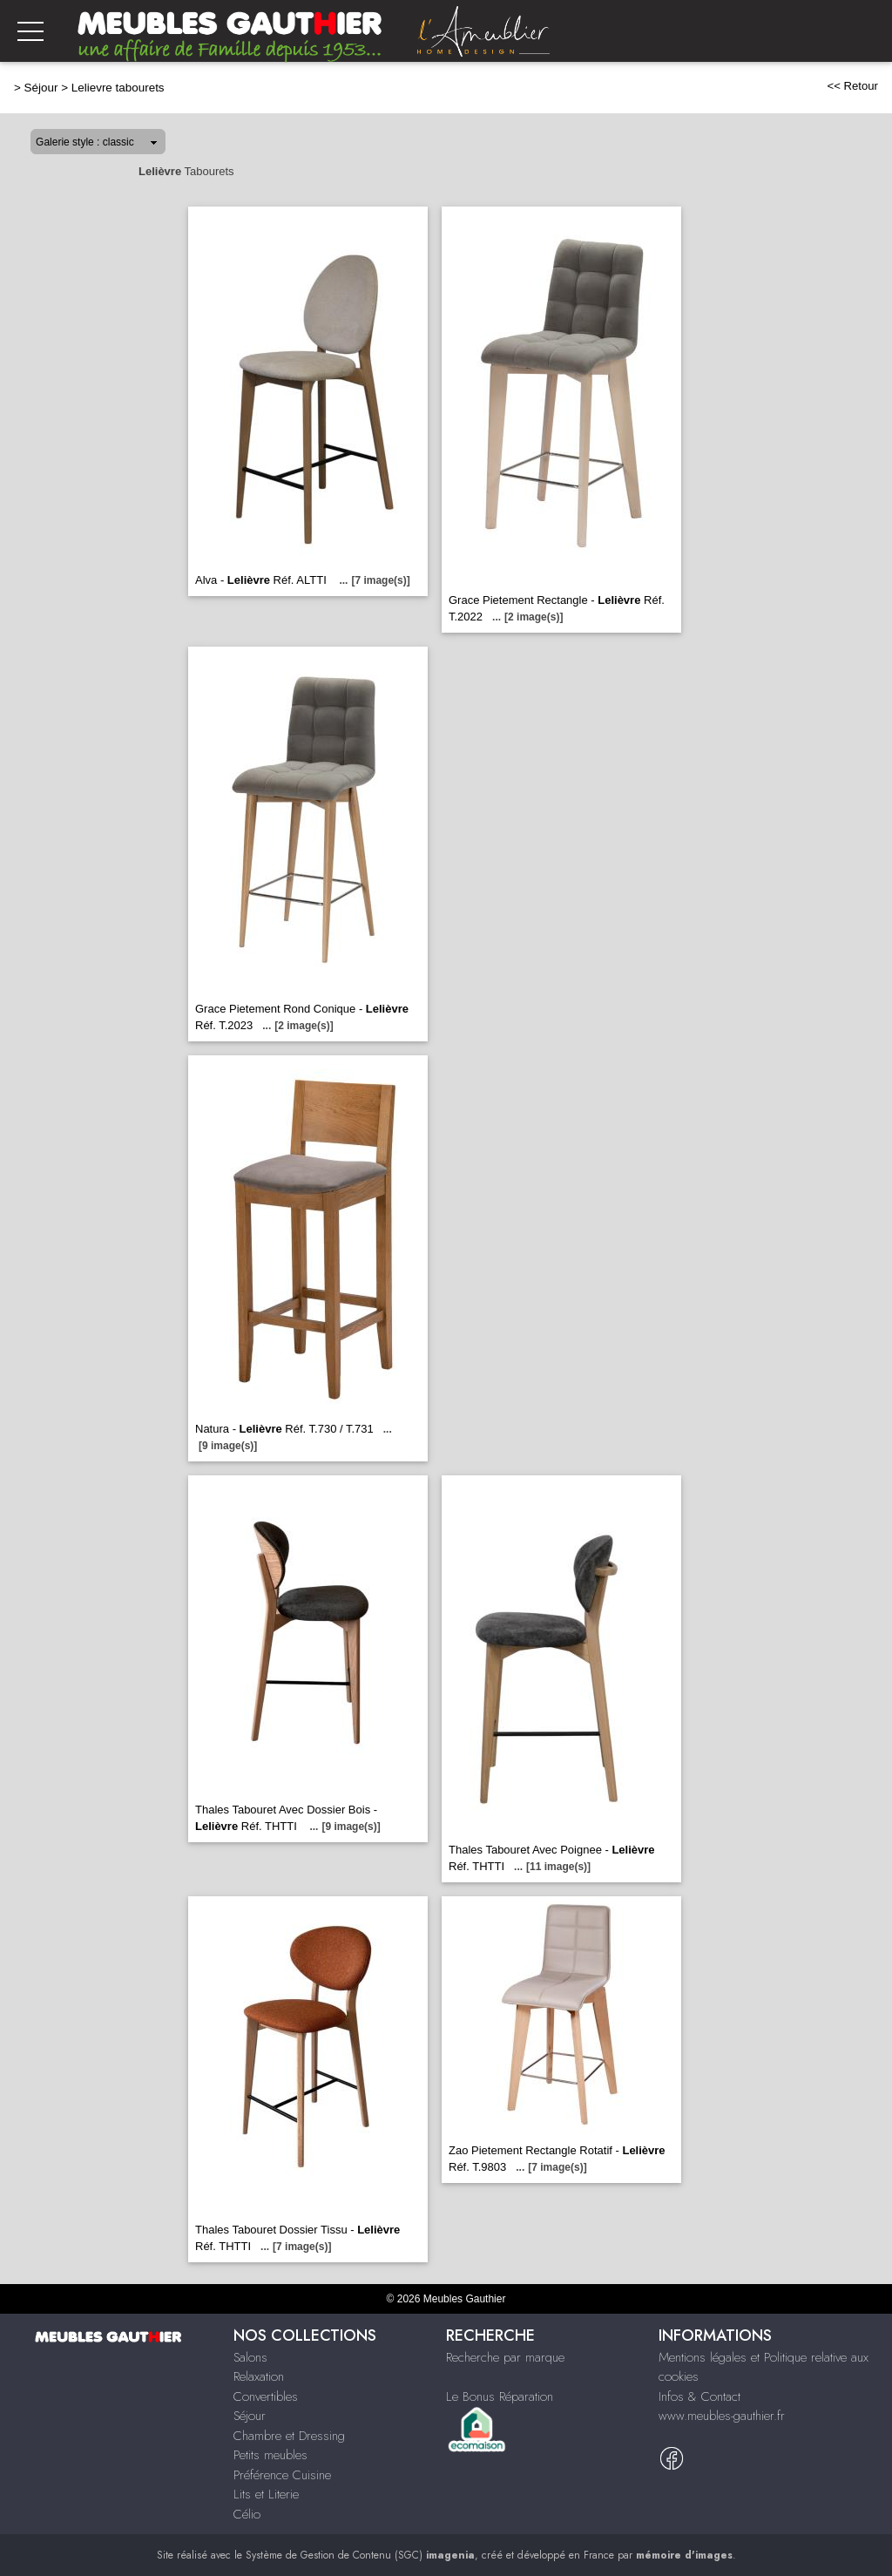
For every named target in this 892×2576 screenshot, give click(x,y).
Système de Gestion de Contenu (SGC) (360, 2555)
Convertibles (265, 2396)
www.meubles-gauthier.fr (722, 2415)
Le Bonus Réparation (499, 2396)
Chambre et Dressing (289, 2435)
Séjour (41, 87)
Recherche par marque (505, 2357)
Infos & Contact (699, 2396)
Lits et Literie (266, 2494)
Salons (250, 2357)
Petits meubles (270, 2454)
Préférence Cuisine (282, 2474)
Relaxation (258, 2376)
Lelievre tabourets (118, 87)
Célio (246, 2514)
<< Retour (852, 85)
